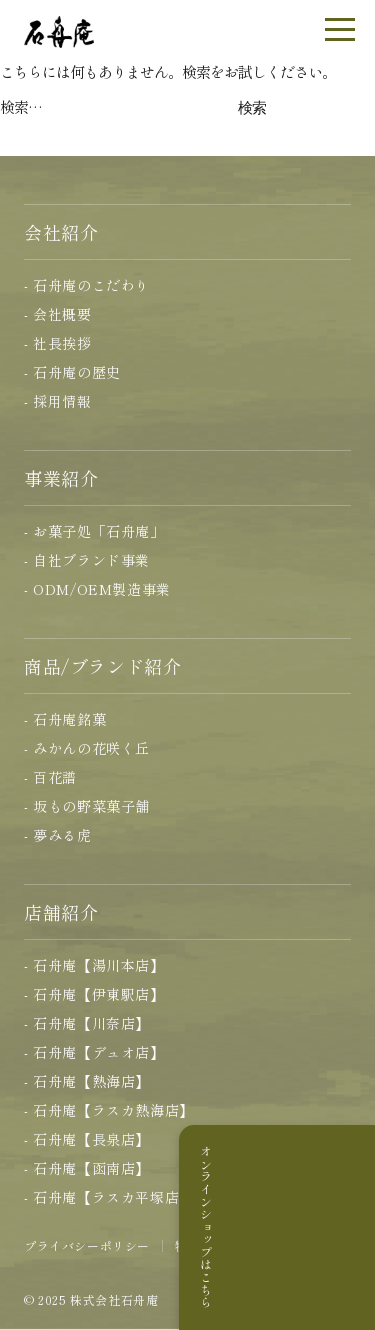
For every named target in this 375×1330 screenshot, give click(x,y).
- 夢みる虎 (58, 835)
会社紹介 (61, 232)
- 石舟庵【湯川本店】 (94, 965)
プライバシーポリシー (87, 1245)
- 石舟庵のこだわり (87, 285)
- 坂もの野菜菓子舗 (87, 806)
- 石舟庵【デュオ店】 (94, 1052)
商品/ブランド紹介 (102, 666)
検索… (21, 106)
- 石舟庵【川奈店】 (87, 1023)
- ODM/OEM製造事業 (97, 589)
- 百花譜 (50, 777)
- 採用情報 (58, 401)
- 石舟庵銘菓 (65, 719)
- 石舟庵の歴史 (72, 372)
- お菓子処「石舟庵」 (94, 531)
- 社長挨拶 (58, 343)
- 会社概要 (58, 314)
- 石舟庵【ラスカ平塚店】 (109, 1197)
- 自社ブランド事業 (87, 560)
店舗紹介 (61, 912)
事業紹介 (61, 478)
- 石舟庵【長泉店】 (87, 1139)
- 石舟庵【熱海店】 (87, 1081)
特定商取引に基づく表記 (244, 1245)
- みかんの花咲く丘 (87, 748)
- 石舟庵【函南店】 (87, 1168)
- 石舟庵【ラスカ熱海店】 (109, 1110)
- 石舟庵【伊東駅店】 (94, 994)
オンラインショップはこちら (349, 1227)
